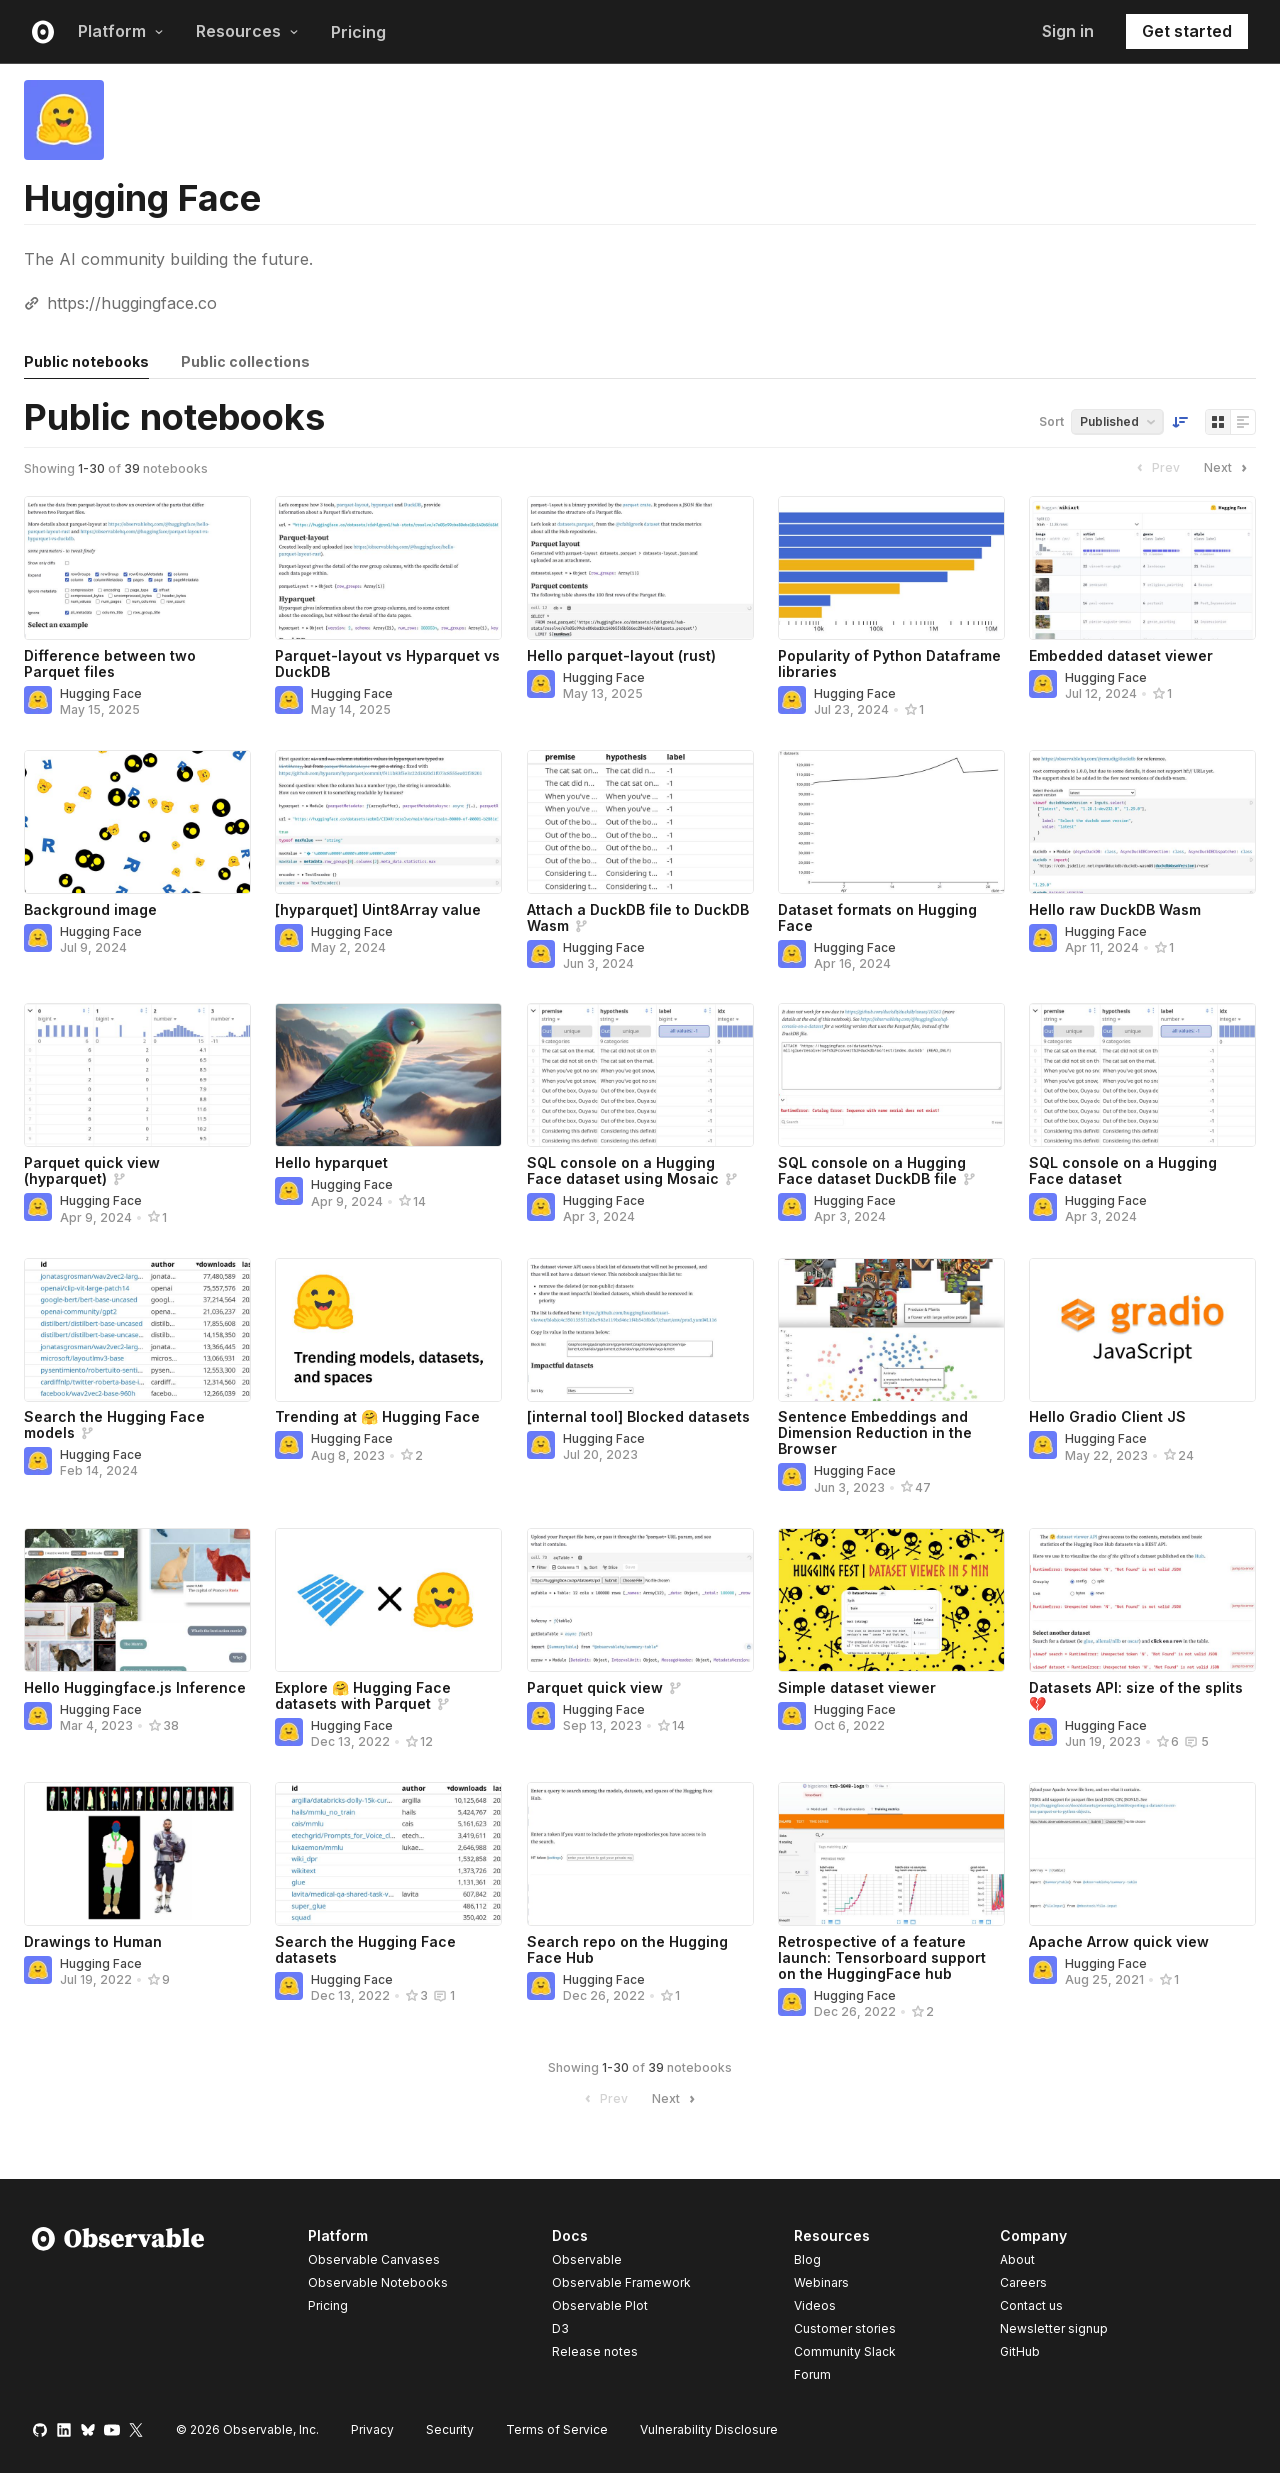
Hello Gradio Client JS (1107, 1416)
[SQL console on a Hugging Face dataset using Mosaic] (640, 1075)
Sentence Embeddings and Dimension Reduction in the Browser (875, 1432)
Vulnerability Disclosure (709, 2429)
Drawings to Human (93, 1941)
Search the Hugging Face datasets (365, 1949)
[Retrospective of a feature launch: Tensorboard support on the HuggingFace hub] (891, 1854)
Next (1228, 468)
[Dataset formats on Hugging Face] (891, 822)
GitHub (1020, 2351)
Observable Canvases (374, 2259)
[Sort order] (1180, 422)
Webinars (821, 2282)
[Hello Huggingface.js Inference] (137, 1600)
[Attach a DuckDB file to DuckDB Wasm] (640, 822)
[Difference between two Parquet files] (137, 568)
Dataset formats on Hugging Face (877, 917)
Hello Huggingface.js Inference (135, 1687)
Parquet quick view (595, 1687)
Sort (1051, 421)
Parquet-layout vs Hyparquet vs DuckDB (387, 663)
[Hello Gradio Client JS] (1142, 1330)
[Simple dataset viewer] (891, 1600)
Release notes (595, 2351)
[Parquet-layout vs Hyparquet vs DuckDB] (388, 568)
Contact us (1031, 2306)
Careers (1023, 2282)
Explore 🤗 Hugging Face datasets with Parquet (363, 1695)
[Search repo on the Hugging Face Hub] (640, 1854)
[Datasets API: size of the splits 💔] (1142, 1600)
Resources (247, 31)
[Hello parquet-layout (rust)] (640, 568)
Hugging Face (101, 693)
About (1017, 2259)
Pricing (358, 32)
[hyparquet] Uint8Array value (378, 909)
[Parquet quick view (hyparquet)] (137, 1075)
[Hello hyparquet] (388, 1075)
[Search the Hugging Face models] (137, 1330)
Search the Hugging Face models (114, 1424)
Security (450, 2429)
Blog (807, 2259)
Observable (587, 2259)
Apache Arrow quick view (1119, 1941)
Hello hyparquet (331, 1162)
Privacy (372, 2429)
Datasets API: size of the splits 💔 (1136, 1695)
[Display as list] (1243, 422)
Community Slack (845, 2351)
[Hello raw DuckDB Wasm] (1142, 822)
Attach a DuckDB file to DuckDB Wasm (638, 917)
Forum (812, 2374)
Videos (815, 2305)
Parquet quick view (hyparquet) (92, 1170)
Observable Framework (621, 2282)
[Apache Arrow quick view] (1142, 1854)
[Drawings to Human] (137, 1854)
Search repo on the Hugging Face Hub (627, 1949)
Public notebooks (86, 361)
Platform (121, 31)
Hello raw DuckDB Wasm (1115, 909)
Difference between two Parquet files (110, 663)
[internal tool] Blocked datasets (638, 1416)
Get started (1187, 31)
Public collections (245, 361)
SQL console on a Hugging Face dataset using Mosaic (623, 1170)
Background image (90, 909)
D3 (560, 2328)
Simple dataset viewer (857, 1687)
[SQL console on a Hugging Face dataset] (1142, 1075)
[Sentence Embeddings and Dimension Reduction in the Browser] (891, 1330)
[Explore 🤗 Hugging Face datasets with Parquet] (388, 1600)
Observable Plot (600, 2305)
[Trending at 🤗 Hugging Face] (388, 1330)
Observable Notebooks (378, 2282)
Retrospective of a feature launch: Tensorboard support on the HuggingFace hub (882, 1957)
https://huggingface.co (132, 303)
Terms (557, 2429)
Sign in (1068, 31)
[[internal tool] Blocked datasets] (640, 1330)
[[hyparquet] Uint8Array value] (388, 822)
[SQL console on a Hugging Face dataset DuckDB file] (891, 1075)
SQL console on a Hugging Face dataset (1123, 1170)
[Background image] (137, 822)
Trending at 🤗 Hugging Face (377, 1416)
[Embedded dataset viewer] (1142, 568)
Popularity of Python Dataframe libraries (889, 663)
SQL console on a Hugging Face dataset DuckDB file (872, 1170)
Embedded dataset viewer (1121, 655)
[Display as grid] (1218, 422)
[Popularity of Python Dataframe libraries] (891, 568)
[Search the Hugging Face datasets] (388, 1854)
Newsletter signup (1054, 2329)
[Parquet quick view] (640, 1600)
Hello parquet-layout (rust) (621, 655)
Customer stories (845, 2328)
